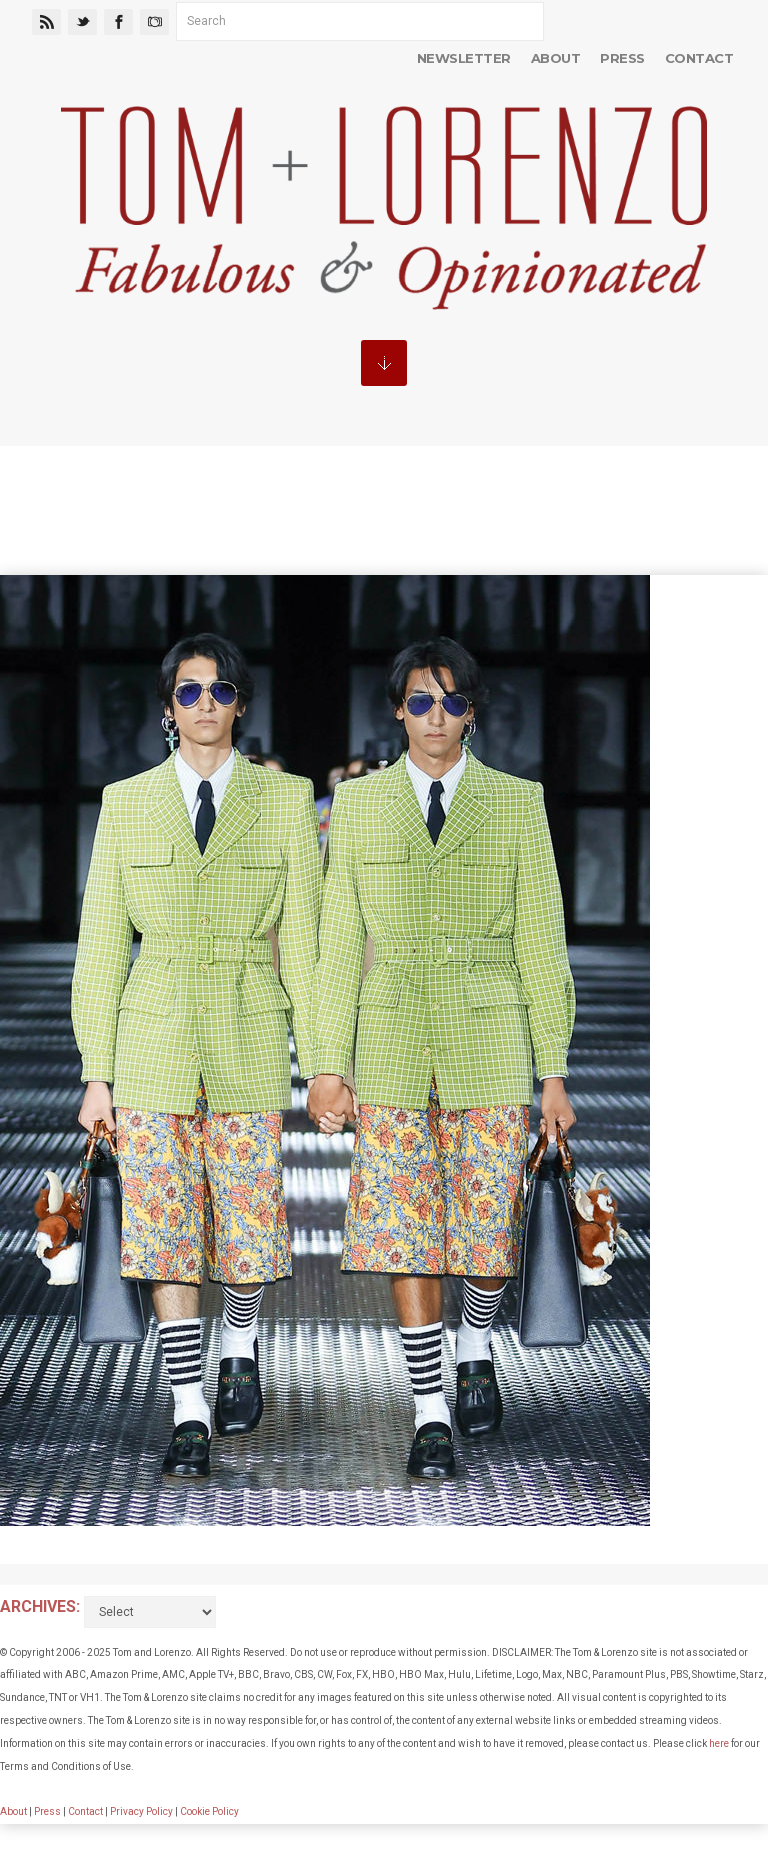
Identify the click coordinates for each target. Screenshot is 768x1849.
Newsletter (464, 58)
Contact (699, 58)
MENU (384, 363)
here (719, 1743)
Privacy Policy (141, 1811)
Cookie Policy (209, 1811)
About (555, 58)
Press (622, 58)
